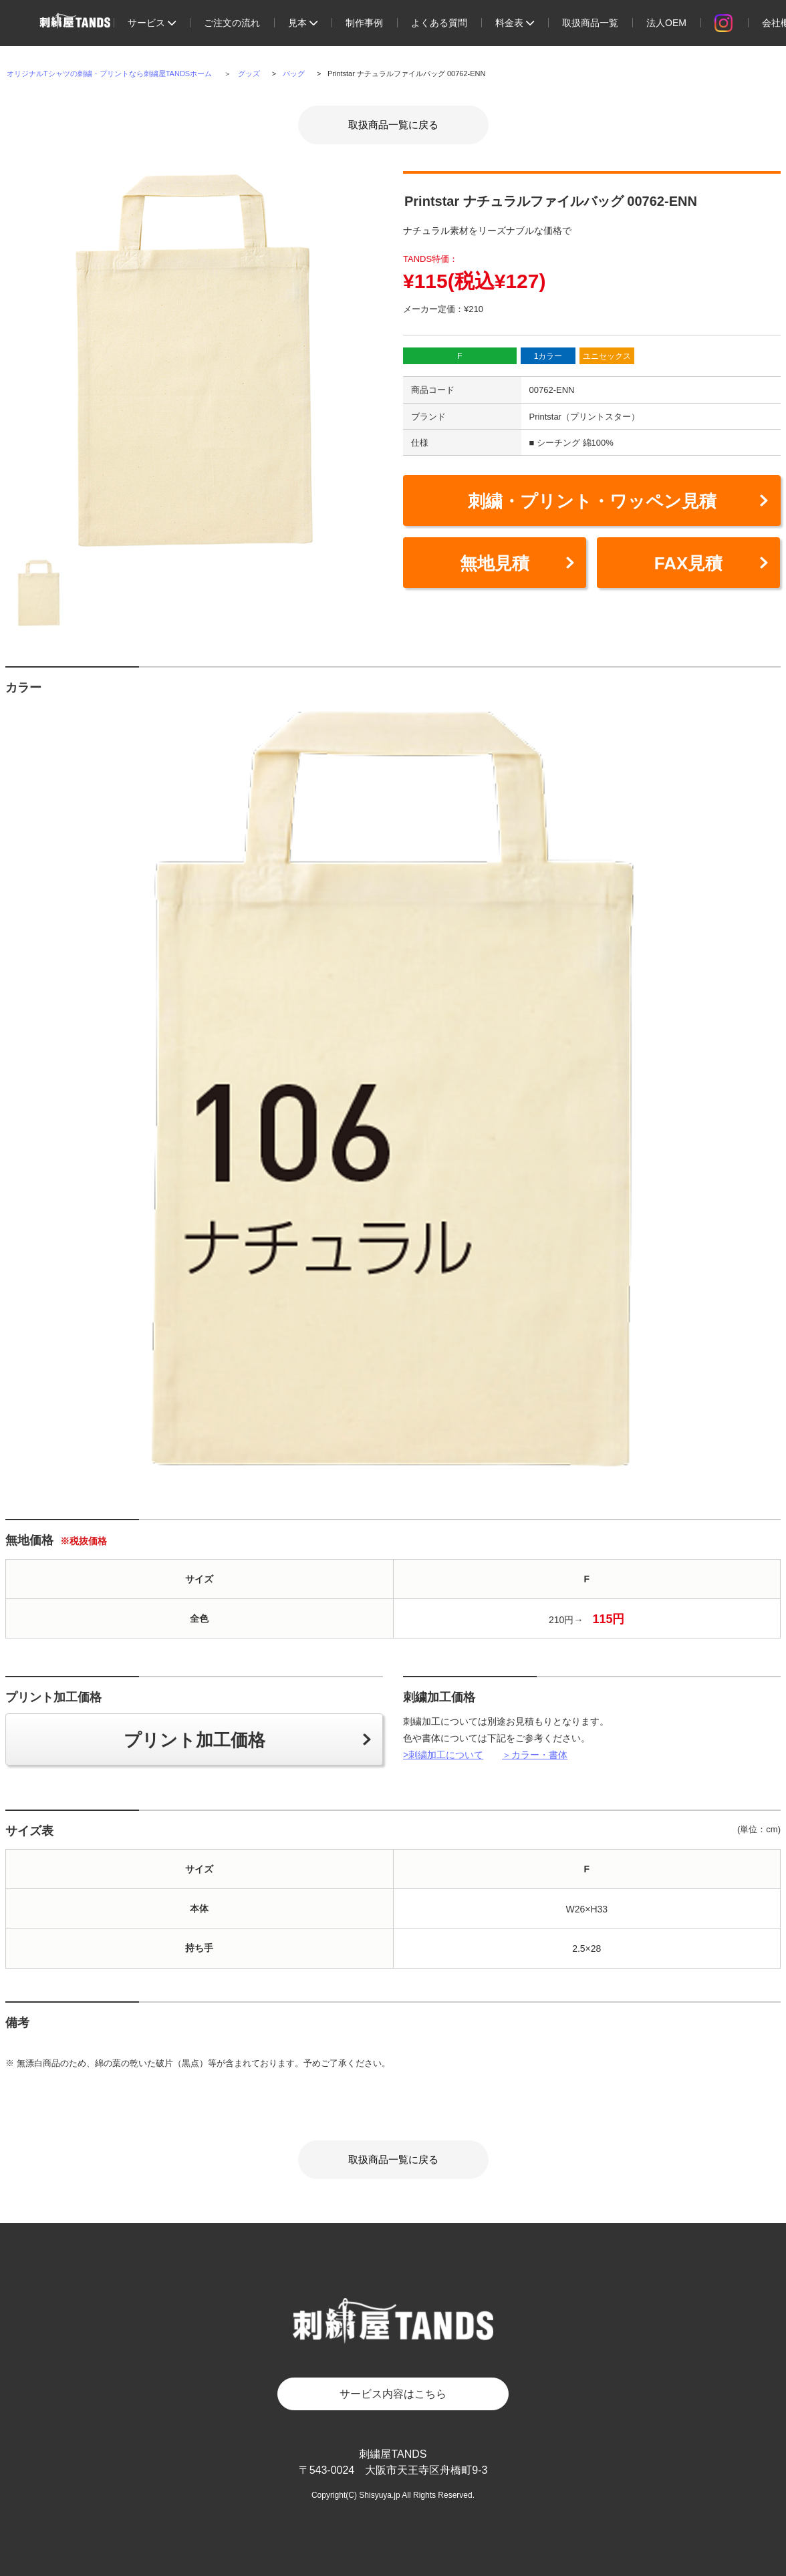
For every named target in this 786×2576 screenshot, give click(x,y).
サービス (152, 22)
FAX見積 (688, 563)
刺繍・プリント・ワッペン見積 (592, 501)
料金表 (514, 22)
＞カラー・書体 (534, 1754)
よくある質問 (439, 22)
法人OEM (666, 22)
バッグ (294, 73)
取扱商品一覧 (590, 22)
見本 (302, 22)
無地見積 (494, 563)
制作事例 (364, 22)
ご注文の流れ (232, 22)
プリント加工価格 (194, 1740)
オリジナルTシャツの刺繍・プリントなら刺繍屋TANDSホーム (109, 73)
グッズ (249, 73)
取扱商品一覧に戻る (393, 124)
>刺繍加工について (443, 1754)
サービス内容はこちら (393, 2394)
